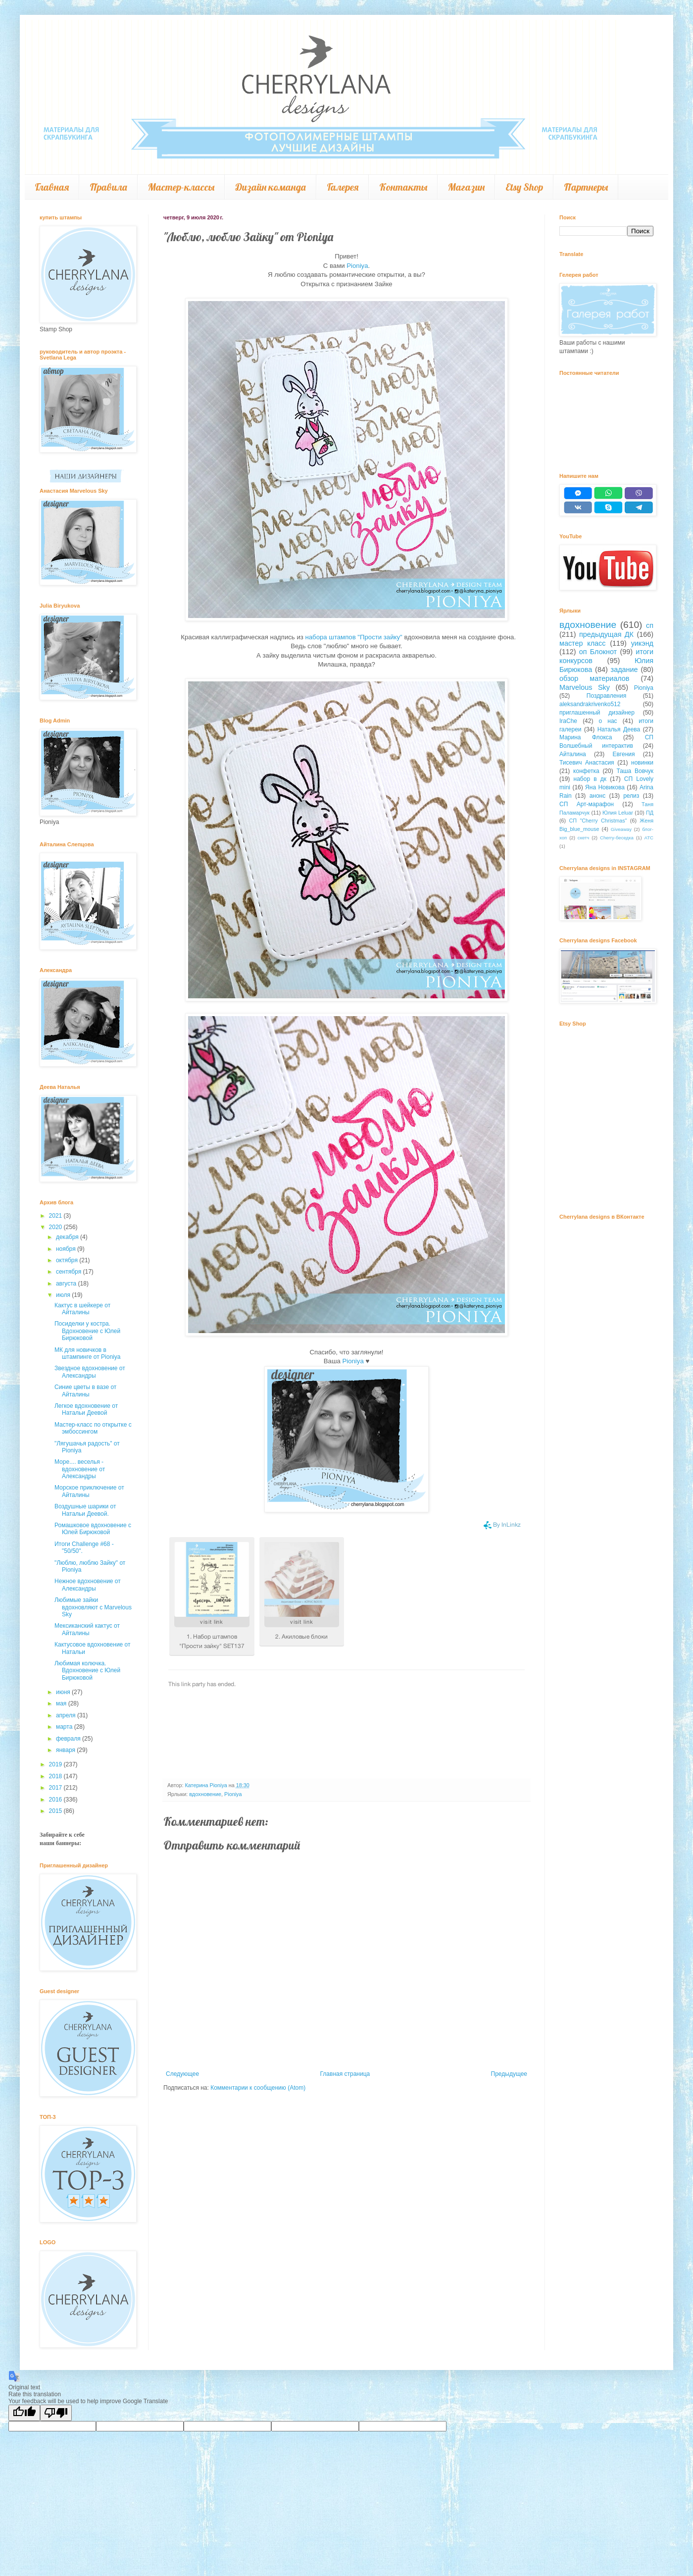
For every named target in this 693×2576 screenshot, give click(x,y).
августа (67, 1283)
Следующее (182, 2073)
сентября (69, 1271)
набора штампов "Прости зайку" (353, 637)
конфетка (586, 771)
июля (64, 1294)
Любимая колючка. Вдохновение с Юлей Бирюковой (87, 1670)
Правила (108, 187)
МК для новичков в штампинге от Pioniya (87, 1353)
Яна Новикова (605, 787)
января (66, 1750)
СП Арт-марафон (586, 804)
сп (649, 625)
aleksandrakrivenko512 (589, 704)
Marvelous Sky (584, 687)
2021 (56, 1215)
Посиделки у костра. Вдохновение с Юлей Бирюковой (87, 1330)
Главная (52, 187)
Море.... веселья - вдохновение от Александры (79, 1469)
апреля (66, 1715)
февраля (69, 1738)
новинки (642, 762)
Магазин (466, 187)
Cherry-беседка (617, 837)
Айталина (572, 754)
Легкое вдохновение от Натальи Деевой (86, 1409)
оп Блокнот (598, 652)
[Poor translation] (56, 2413)
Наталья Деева (619, 729)
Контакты (403, 187)
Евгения (623, 754)
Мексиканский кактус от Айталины (87, 1629)
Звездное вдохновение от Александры (89, 1372)
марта (65, 1726)
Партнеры (586, 187)
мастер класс (582, 643)
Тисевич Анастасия (586, 762)
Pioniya (357, 265)
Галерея (342, 187)
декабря (68, 1237)
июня (64, 1692)
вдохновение (205, 1794)
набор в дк (590, 778)
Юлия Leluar (617, 813)
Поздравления (606, 695)
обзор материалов (594, 678)
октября (67, 1260)
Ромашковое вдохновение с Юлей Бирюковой (92, 1529)
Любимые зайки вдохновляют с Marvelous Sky (93, 1607)
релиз (631, 795)
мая (62, 1703)
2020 (56, 1227)
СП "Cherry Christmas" (598, 821)
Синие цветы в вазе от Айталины (85, 1390)
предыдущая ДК (606, 634)
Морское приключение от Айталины (89, 1491)
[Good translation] (24, 2413)
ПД (649, 813)
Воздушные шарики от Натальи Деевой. (85, 1510)
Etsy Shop (524, 187)
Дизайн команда (270, 187)
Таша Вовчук (634, 771)
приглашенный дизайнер (597, 712)
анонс (598, 795)
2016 (56, 1799)
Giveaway (621, 829)
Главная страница (345, 2073)
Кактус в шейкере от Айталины (82, 1309)
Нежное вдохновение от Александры (87, 1585)
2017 (56, 1787)
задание (624, 669)
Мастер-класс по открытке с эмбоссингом (93, 1428)
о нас (608, 721)
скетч (584, 837)
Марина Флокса (585, 737)
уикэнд (642, 643)
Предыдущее (509, 2073)
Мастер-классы (181, 187)
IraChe (568, 721)
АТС (648, 837)
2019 (56, 1764)
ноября (66, 1248)
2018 (56, 1776)
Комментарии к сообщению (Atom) (257, 2087)
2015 (56, 1810)
